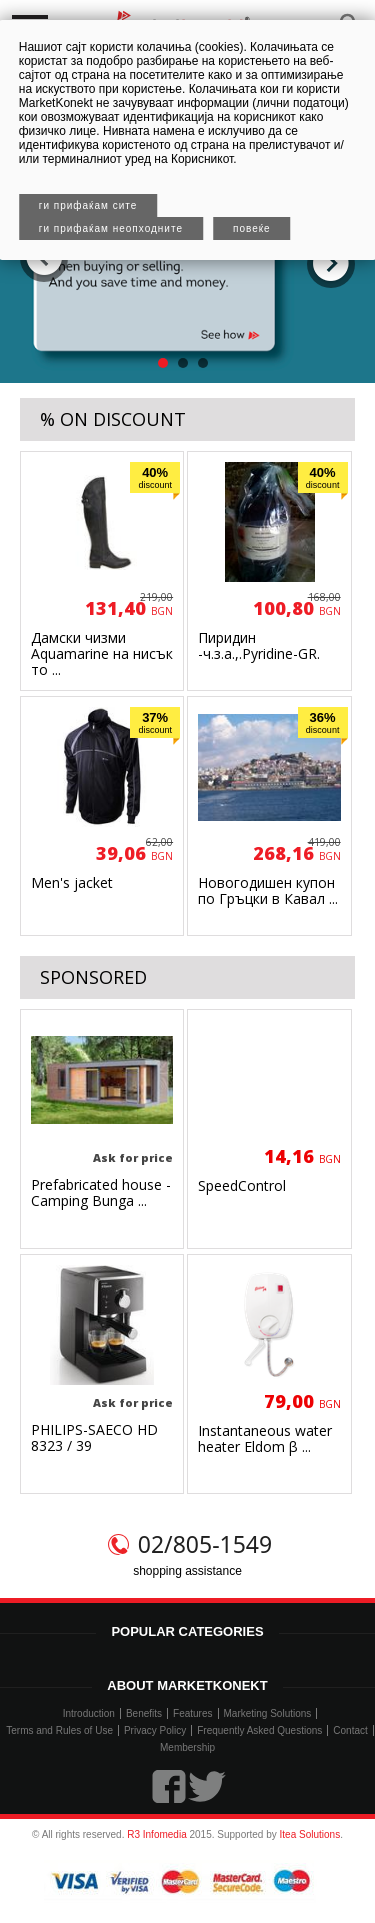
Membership (187, 1747)
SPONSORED (93, 977)
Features (192, 1713)
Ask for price (133, 1157)
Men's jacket (72, 882)
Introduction (89, 1713)
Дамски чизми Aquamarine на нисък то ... (102, 653)
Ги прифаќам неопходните (111, 228)
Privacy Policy (155, 1730)
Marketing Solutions (268, 1713)
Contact (350, 1730)
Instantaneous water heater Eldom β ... (265, 1438)
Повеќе (252, 228)
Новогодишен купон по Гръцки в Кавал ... (268, 890)
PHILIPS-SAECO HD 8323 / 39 (94, 1437)
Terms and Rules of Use (59, 1730)
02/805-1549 (205, 1544)
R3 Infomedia (156, 1834)
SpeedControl (242, 1185)
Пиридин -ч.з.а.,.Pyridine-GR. (259, 645)
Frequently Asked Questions (259, 1730)
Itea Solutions (310, 1834)
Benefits (144, 1713)
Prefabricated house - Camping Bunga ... (101, 1192)
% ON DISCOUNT (113, 419)
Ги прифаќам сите (88, 205)
